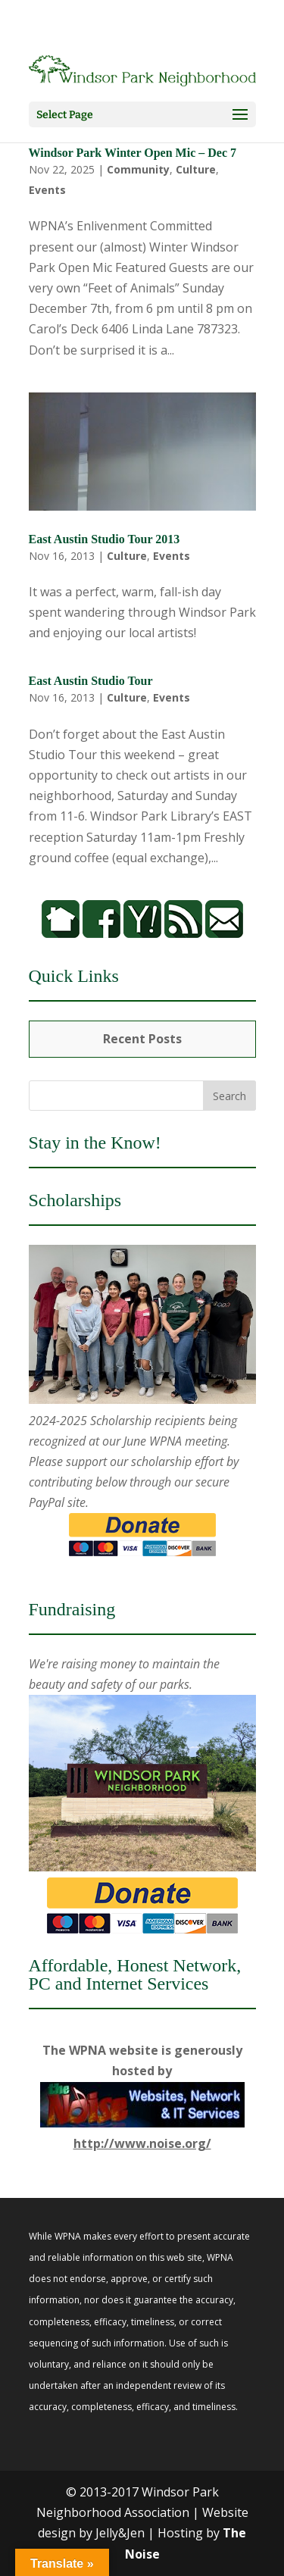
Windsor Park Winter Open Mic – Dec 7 (133, 152)
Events (47, 190)
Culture (196, 169)
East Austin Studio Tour (91, 680)
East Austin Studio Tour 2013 (104, 539)
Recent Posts (142, 1038)
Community (138, 169)
